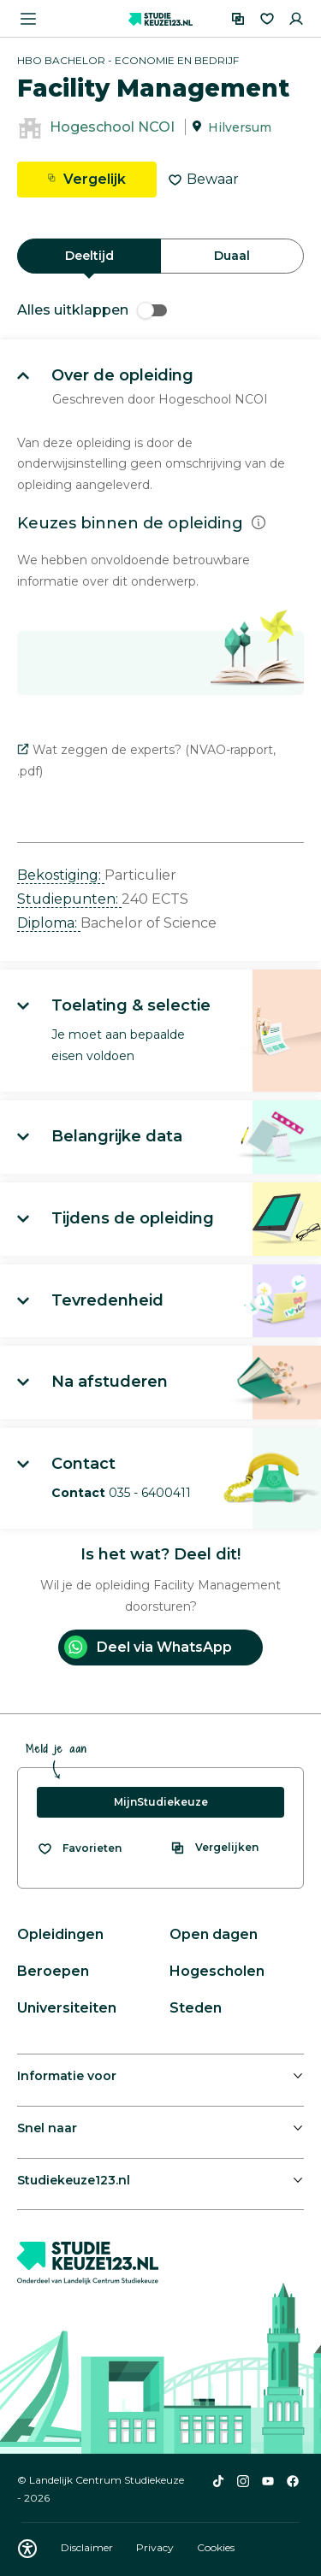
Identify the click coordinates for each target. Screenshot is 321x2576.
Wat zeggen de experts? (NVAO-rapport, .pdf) (146, 760)
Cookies (216, 2547)
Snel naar (47, 2128)
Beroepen (53, 1971)
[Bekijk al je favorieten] (79, 1848)
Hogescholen (217, 1971)
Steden (195, 2008)
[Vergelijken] (238, 19)
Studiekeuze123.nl (73, 2180)
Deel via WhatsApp (148, 1647)
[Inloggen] (296, 19)
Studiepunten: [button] (69, 899)
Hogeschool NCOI (112, 127)
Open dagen (213, 1934)
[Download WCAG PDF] (27, 2548)
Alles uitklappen (92, 310)
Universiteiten (66, 2008)
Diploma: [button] (48, 923)
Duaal (232, 255)
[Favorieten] (267, 19)
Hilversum (239, 127)
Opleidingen (60, 1934)
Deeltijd (89, 255)
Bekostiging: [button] (60, 875)
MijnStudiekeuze (161, 1801)
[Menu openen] (28, 18)
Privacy (156, 2547)
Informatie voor (66, 2076)
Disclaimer (88, 2547)
